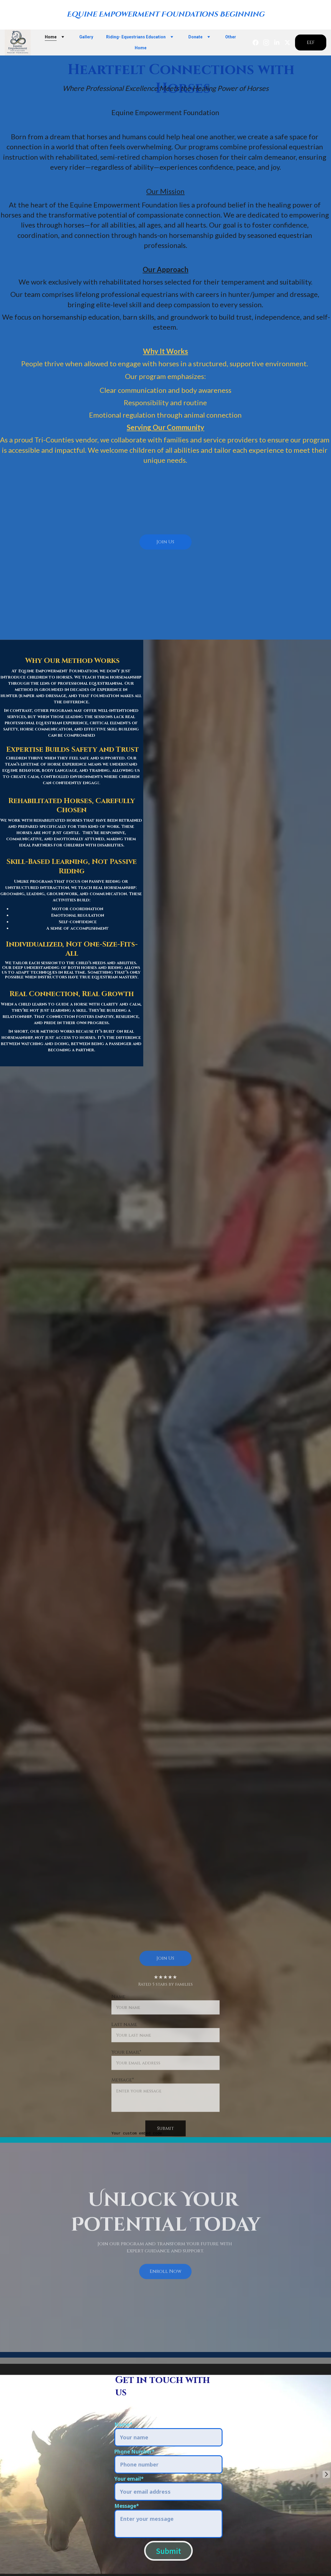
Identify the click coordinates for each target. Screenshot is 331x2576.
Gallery (86, 37)
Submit (168, 2551)
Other (230, 37)
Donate (195, 37)
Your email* (129, 2478)
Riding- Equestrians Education (136, 37)
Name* (123, 2424)
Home (51, 37)
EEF (310, 42)
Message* (126, 2506)
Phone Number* (134, 2451)
